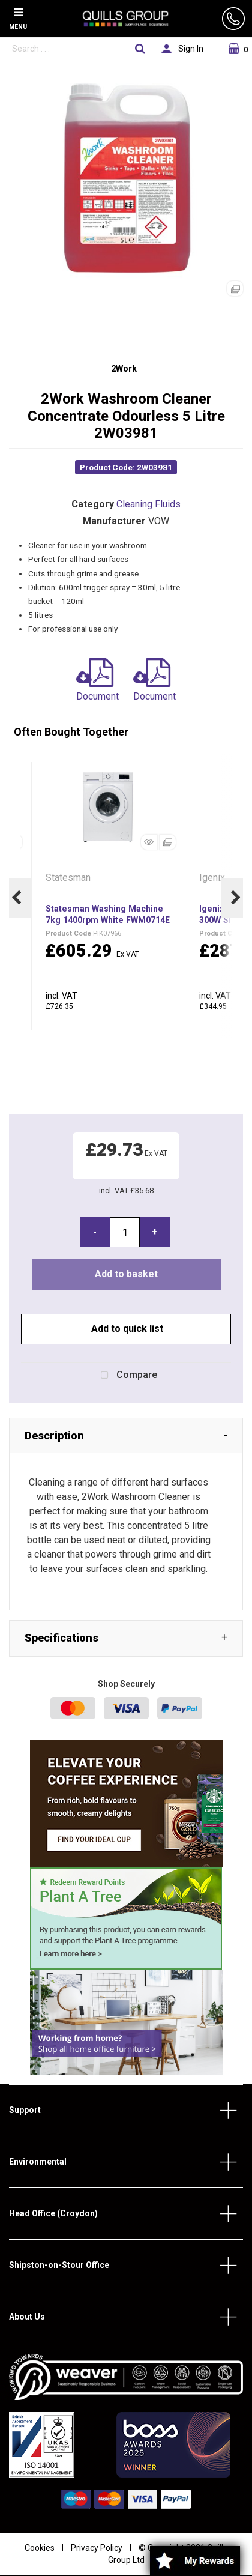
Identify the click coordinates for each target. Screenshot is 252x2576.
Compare (126, 1375)
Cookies (40, 2548)
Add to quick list (126, 1328)
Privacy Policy (96, 2548)
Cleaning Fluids (148, 504)
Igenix (213, 877)
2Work (124, 369)
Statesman (69, 877)
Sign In (190, 48)
